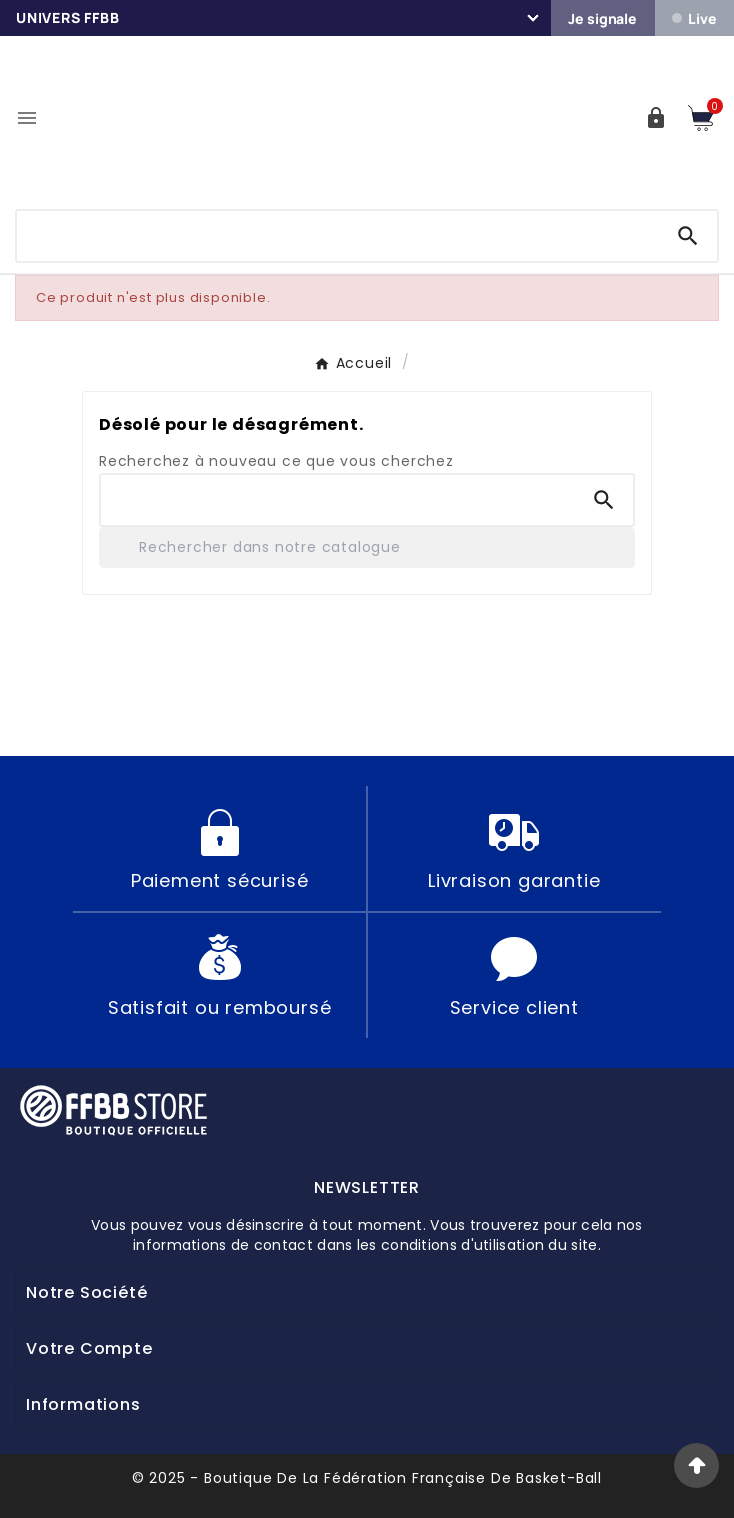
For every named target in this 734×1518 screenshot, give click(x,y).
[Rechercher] (367, 547)
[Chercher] (338, 232)
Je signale (602, 18)
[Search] (688, 236)
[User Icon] (656, 118)
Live (694, 18)
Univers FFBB (68, 17)
